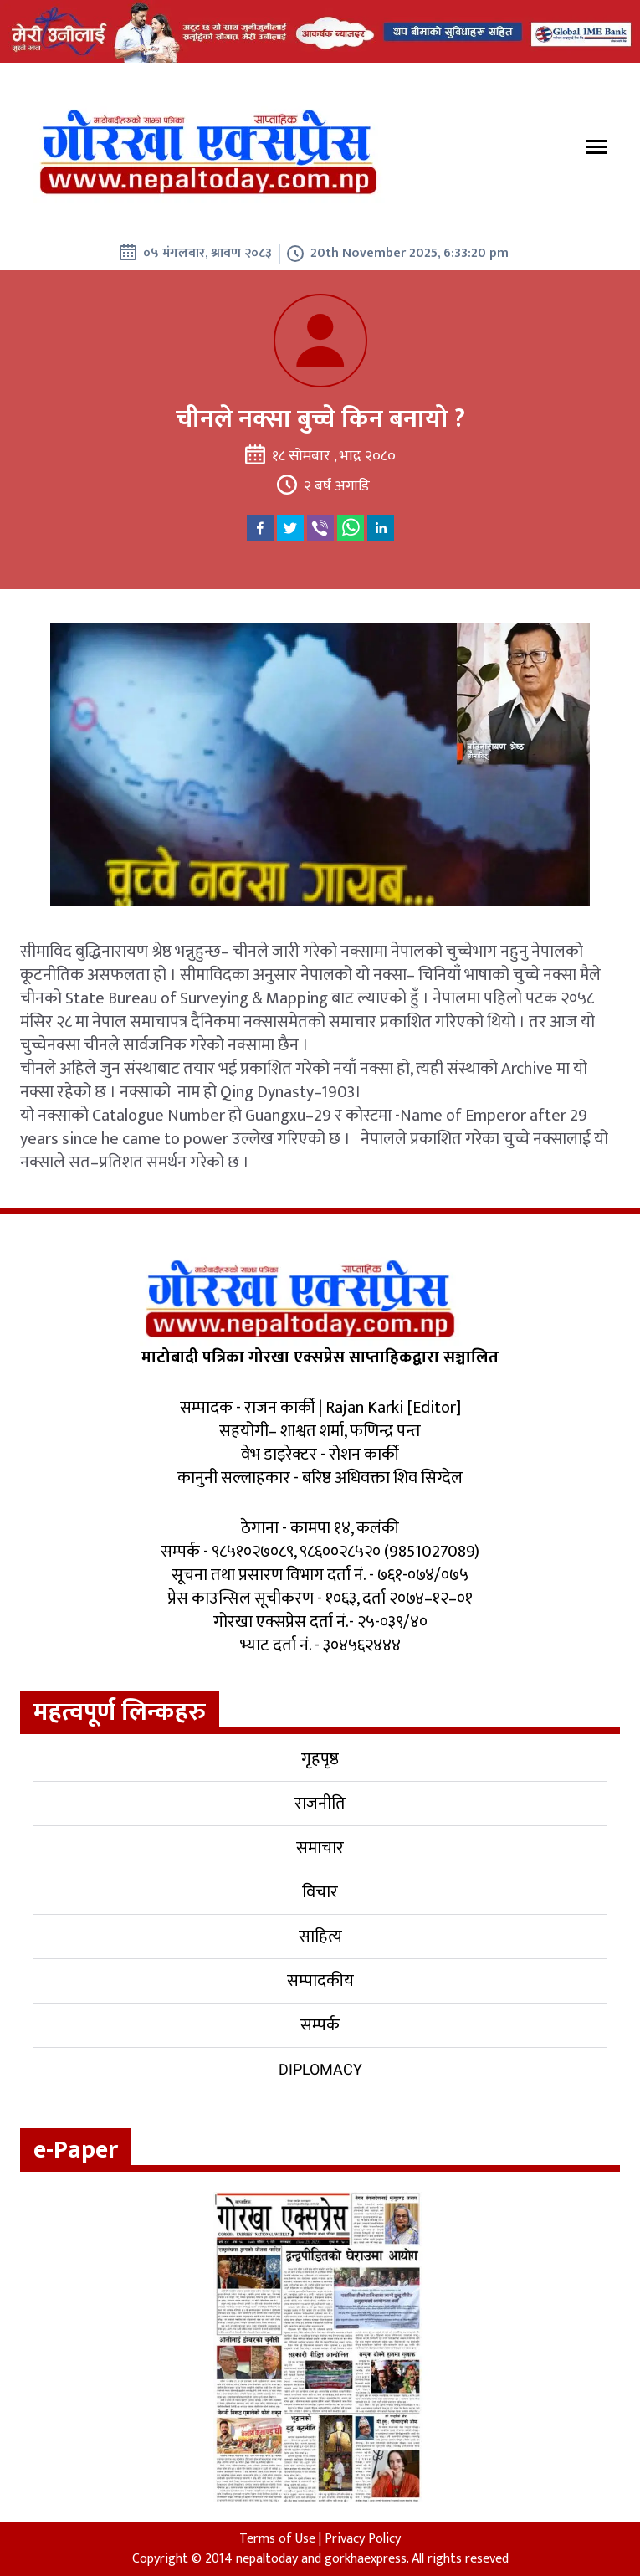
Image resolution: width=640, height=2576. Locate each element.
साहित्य (320, 1936)
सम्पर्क (320, 2025)
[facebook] (260, 528)
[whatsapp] (350, 528)
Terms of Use (277, 2538)
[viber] (320, 528)
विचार (320, 1892)
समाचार (320, 1848)
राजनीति (320, 1803)
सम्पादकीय (320, 1981)
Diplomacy (320, 2069)
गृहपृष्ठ (320, 1759)
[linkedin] (380, 528)
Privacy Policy (363, 2538)
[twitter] (290, 528)
